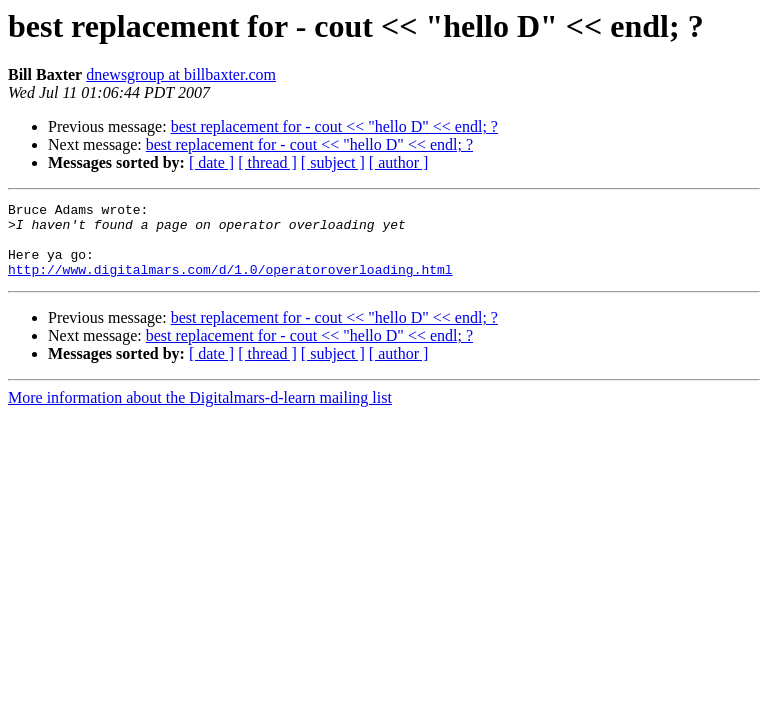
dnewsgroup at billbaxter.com (181, 74)
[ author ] (399, 162)
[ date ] (211, 162)
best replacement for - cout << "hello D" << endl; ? (334, 126)
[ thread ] (267, 162)
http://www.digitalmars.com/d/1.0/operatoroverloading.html (230, 284)
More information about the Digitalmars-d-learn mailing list (200, 412)
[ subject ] (333, 162)
